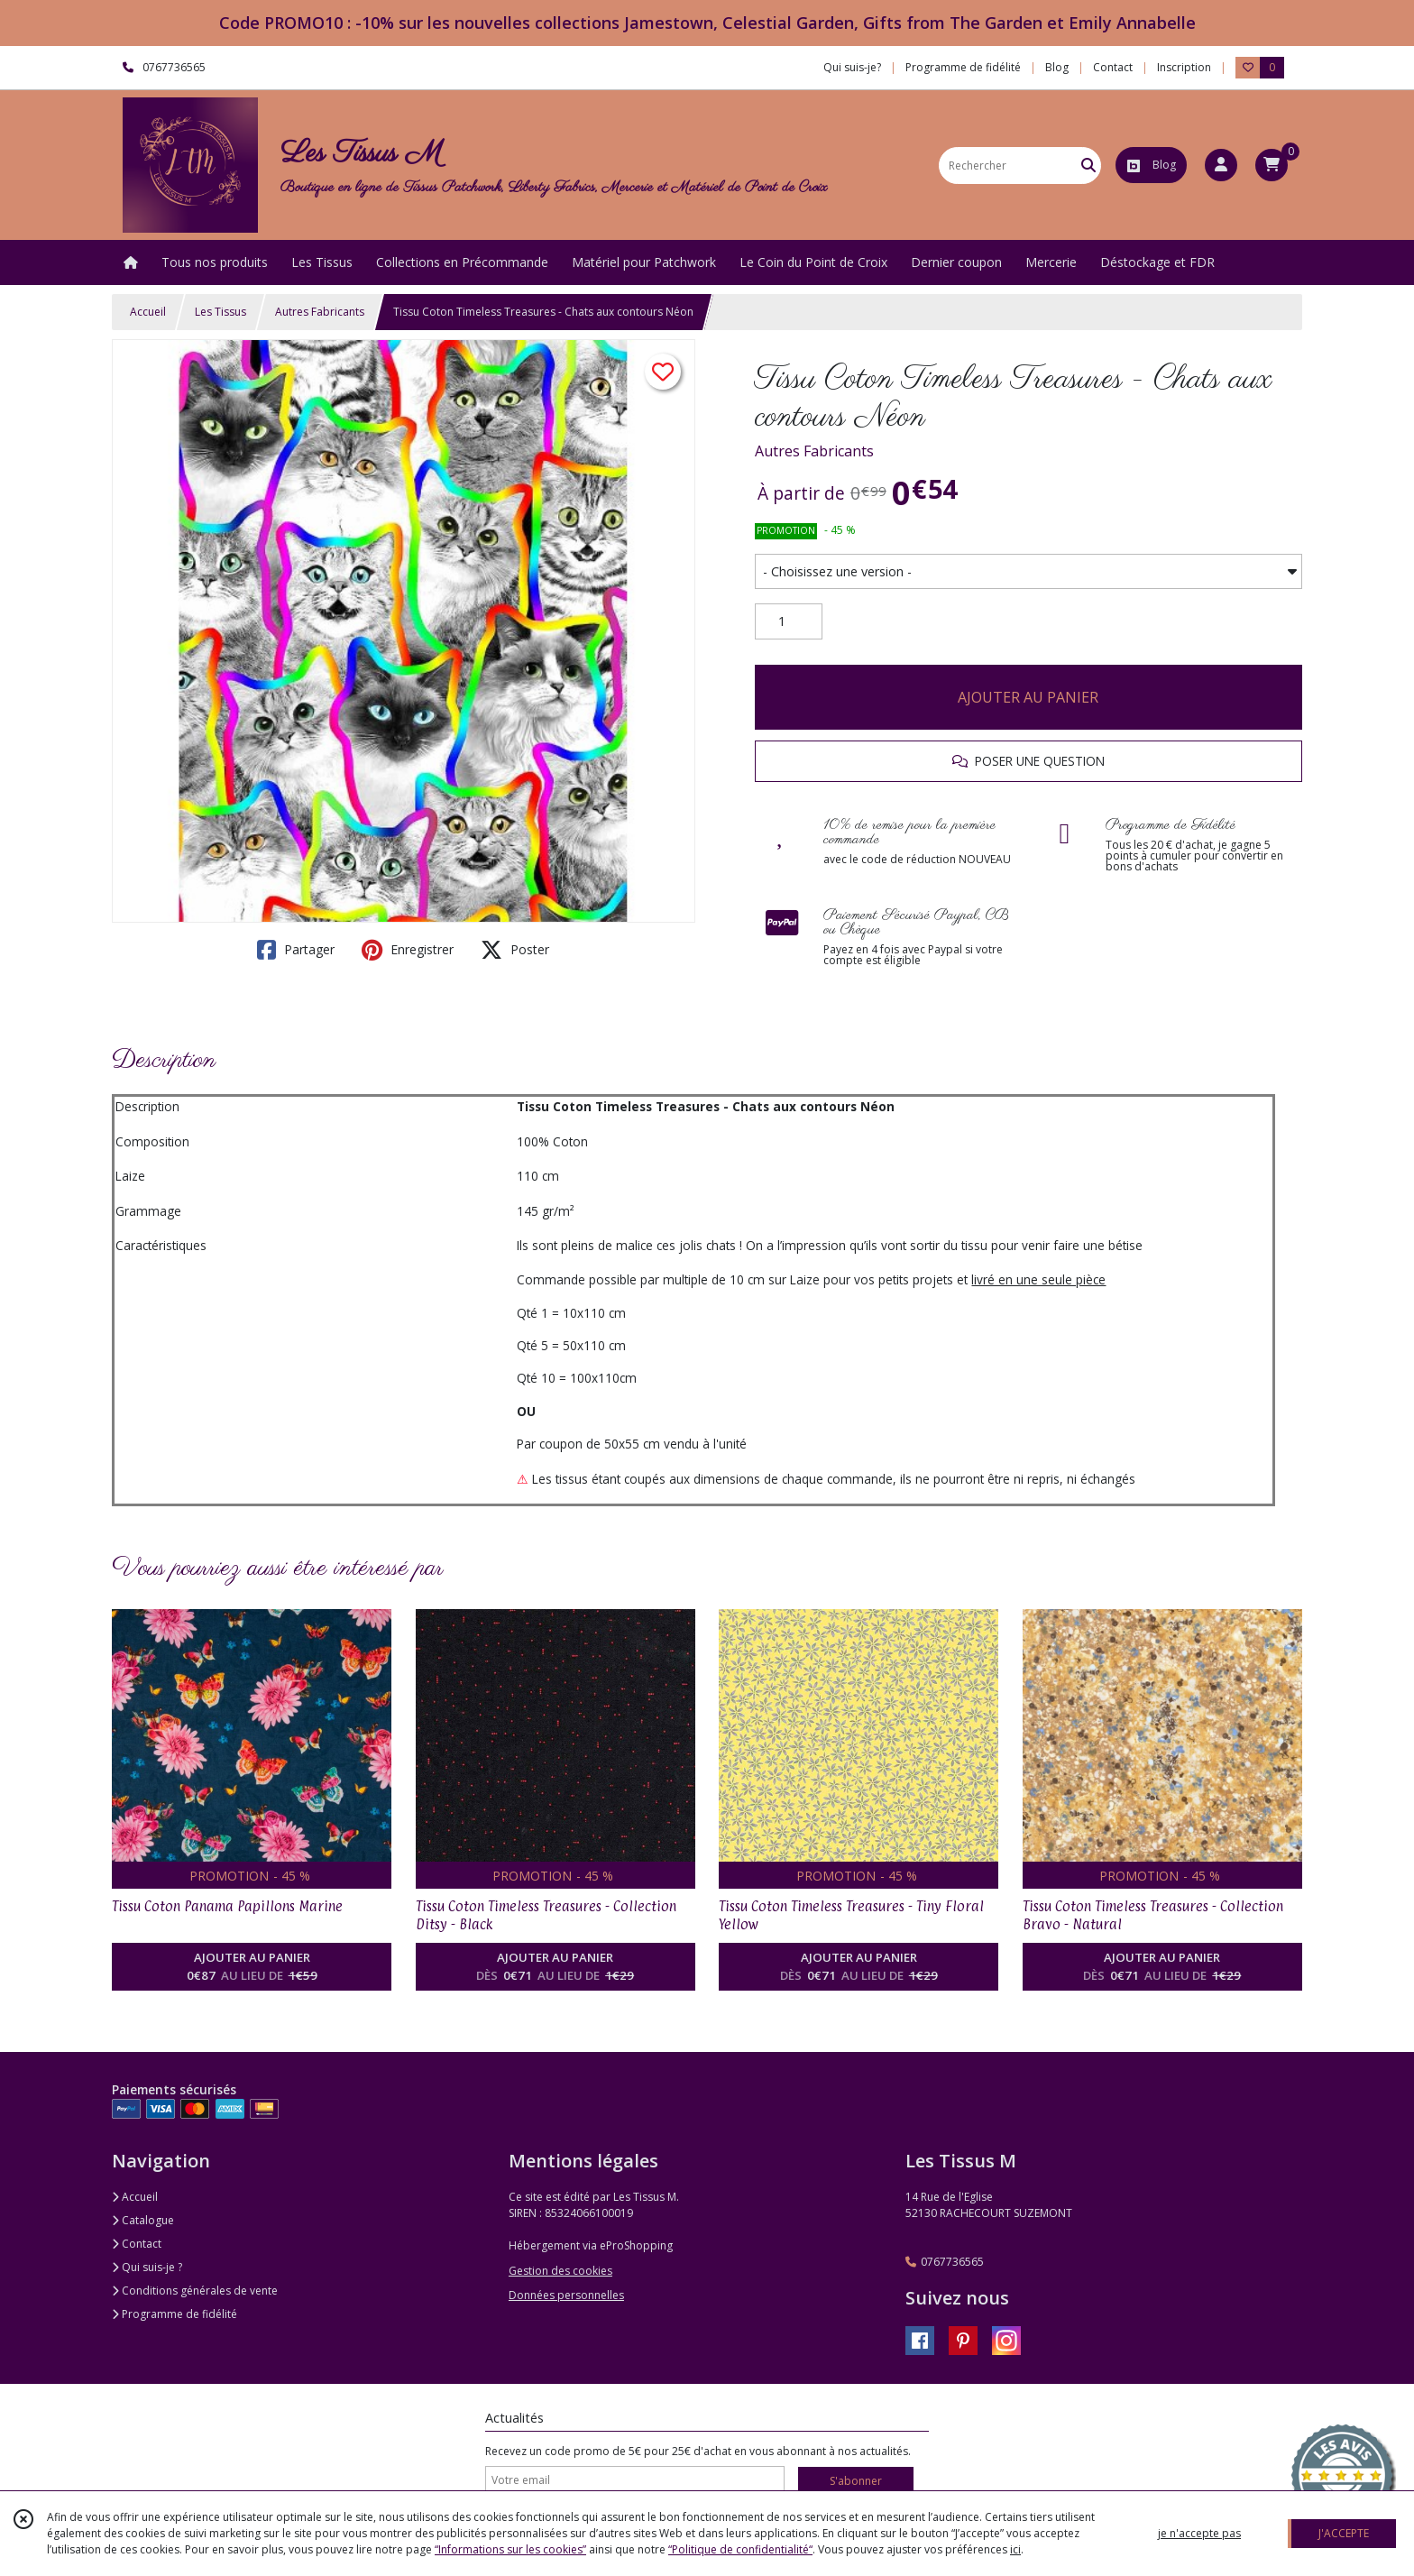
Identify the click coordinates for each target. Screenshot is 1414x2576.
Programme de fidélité (174, 2314)
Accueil (148, 311)
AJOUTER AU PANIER (1028, 697)
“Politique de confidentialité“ (740, 2549)
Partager (296, 950)
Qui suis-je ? (147, 2267)
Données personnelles (566, 2295)
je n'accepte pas (1199, 2533)
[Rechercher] (1088, 165)
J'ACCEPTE (1343, 2533)
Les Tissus (220, 311)
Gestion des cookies (560, 2270)
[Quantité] (788, 621)
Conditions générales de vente (195, 2290)
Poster (515, 950)
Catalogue (143, 2220)
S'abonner (856, 2481)
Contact (1113, 67)
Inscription (1184, 67)
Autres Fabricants (319, 311)
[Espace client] (1221, 165)
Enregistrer (408, 950)
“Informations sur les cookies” (510, 2549)
